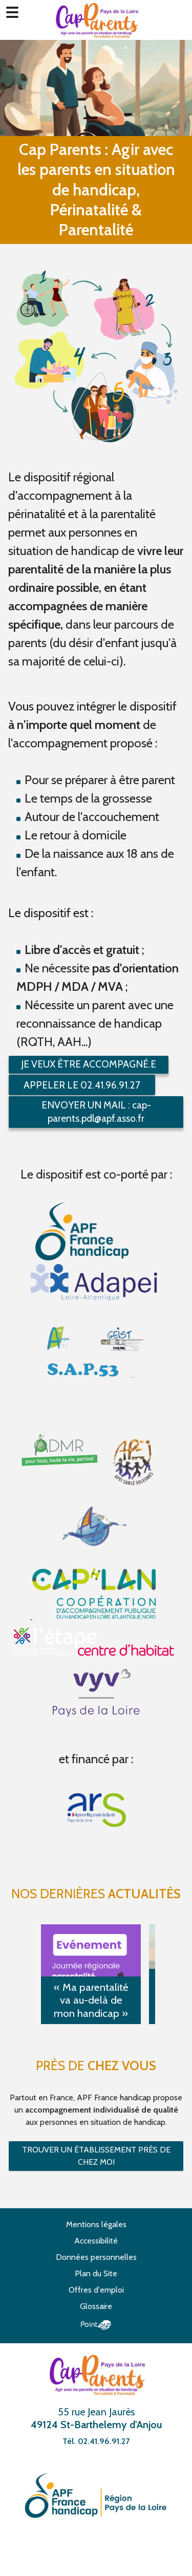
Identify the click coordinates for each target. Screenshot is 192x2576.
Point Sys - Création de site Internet (96, 2325)
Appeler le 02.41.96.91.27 (82, 1085)
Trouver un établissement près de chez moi (96, 2156)
